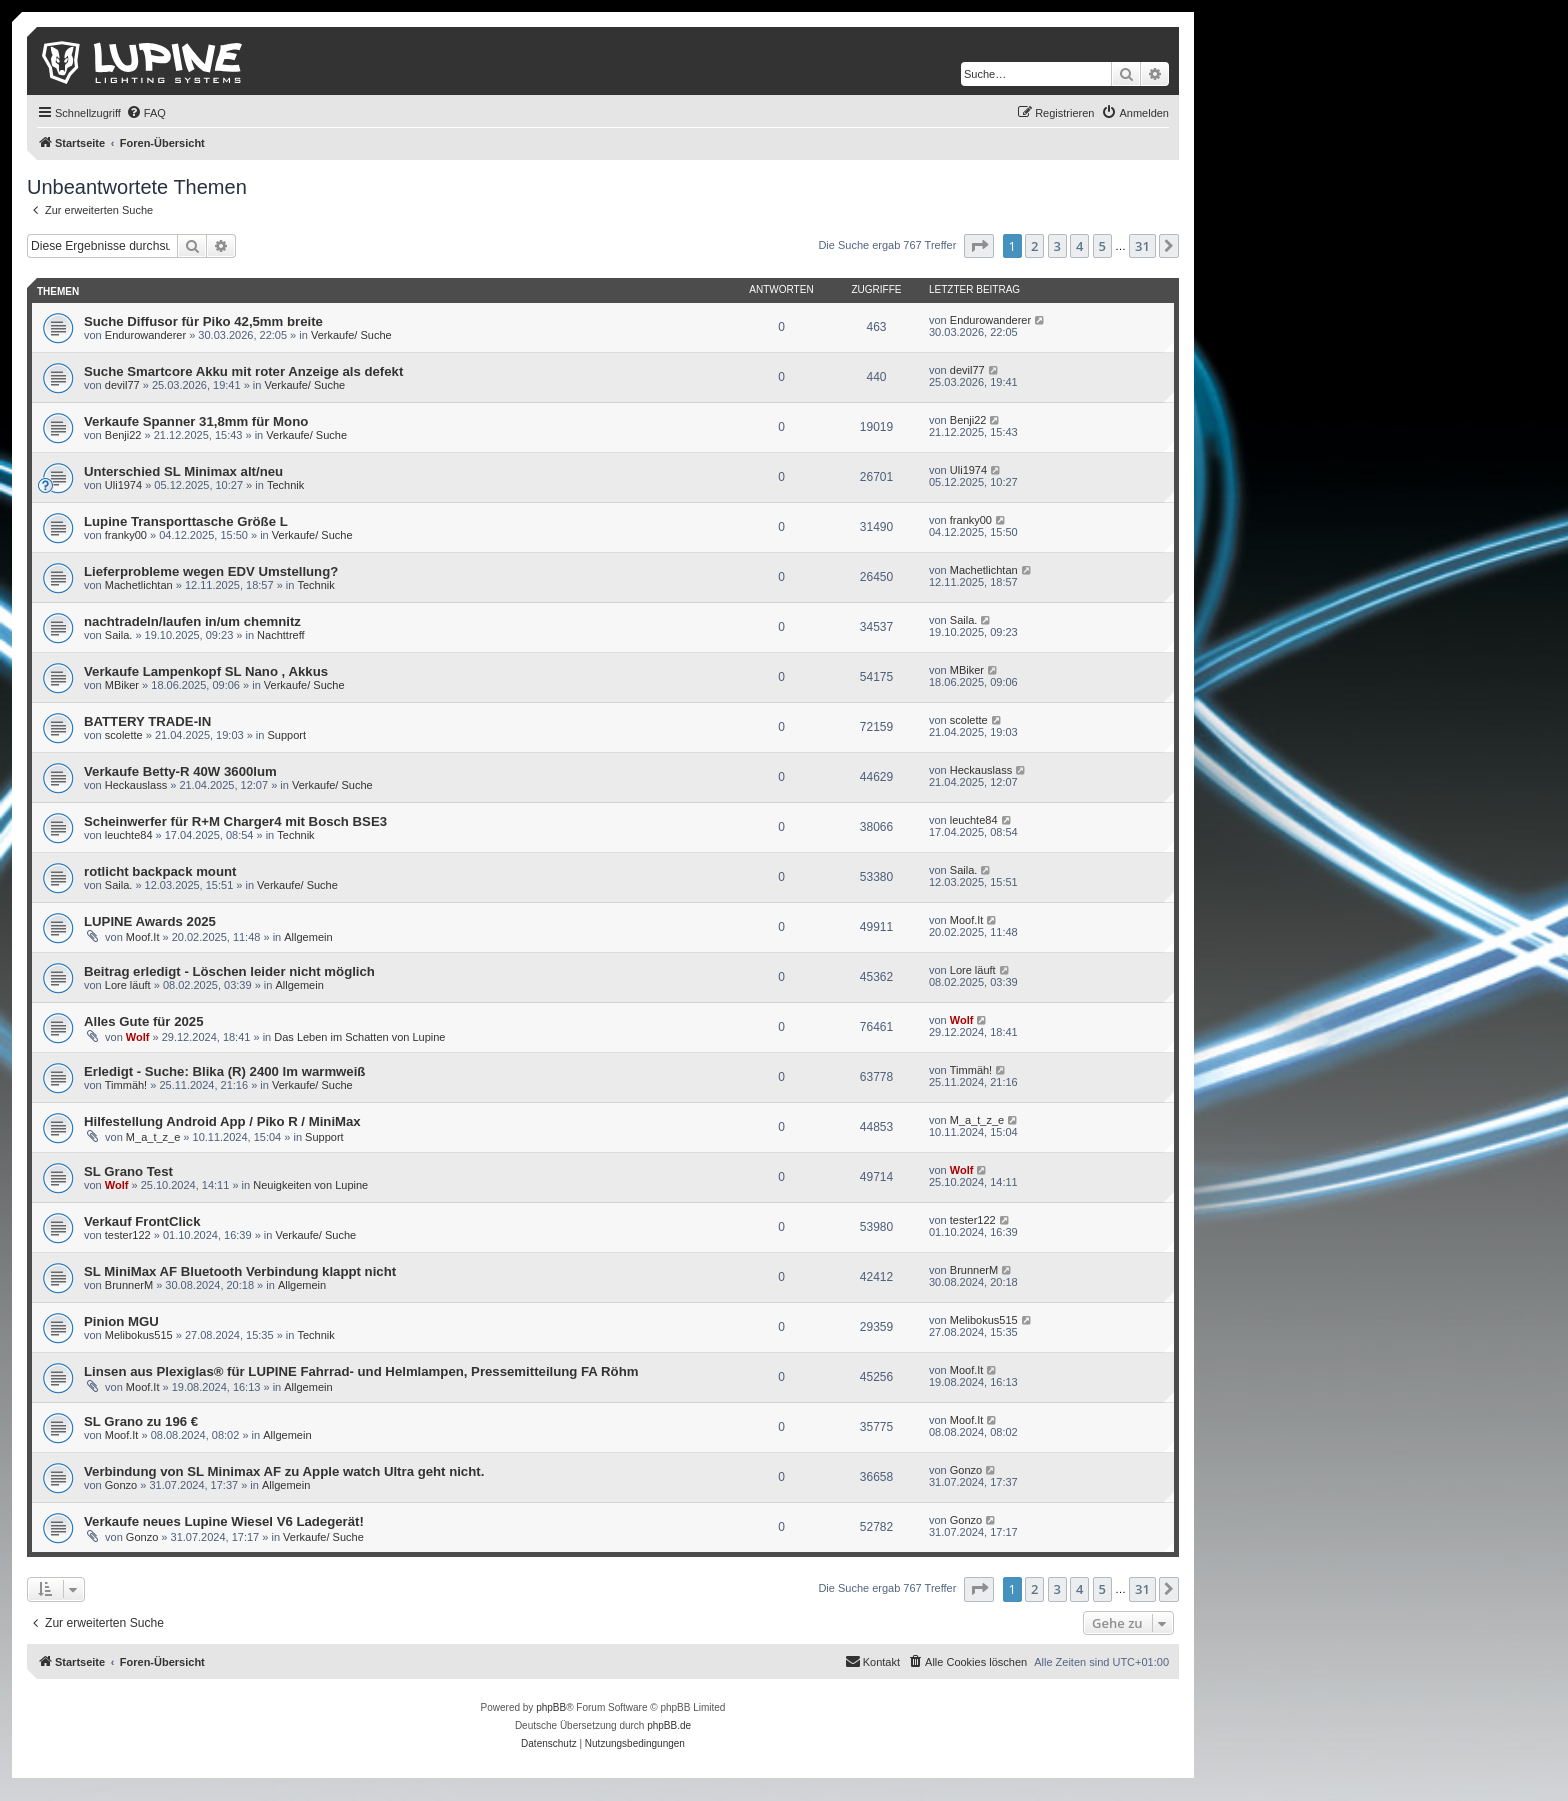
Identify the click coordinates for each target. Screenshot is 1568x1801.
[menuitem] (146, 113)
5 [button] (1102, 246)
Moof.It (143, 937)
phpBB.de (669, 1725)
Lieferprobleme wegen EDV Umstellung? (211, 571)
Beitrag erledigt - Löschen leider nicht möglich (229, 971)
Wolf (138, 1037)
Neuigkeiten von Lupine (310, 1185)
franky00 (126, 535)
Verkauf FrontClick (142, 1221)
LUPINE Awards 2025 (150, 921)
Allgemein (308, 937)
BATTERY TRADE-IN (147, 721)
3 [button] (1057, 246)
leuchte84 (129, 835)
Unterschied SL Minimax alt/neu (183, 471)
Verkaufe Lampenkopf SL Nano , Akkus (206, 671)
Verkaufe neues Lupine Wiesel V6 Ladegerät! (224, 1521)
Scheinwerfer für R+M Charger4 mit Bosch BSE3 (235, 821)
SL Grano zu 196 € (141, 1421)
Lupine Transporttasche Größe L (186, 521)
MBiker (122, 685)
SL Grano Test (128, 1171)
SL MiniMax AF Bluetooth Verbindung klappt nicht (240, 1271)
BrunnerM (129, 1285)
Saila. (119, 635)
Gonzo (121, 1485)
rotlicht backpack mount (160, 871)
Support (287, 735)
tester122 (128, 1235)
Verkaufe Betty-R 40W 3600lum (180, 771)
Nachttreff (281, 635)
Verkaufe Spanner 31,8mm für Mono (196, 421)
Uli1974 (123, 485)
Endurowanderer (145, 335)
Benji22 (123, 435)
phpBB (551, 1707)
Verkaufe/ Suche (351, 335)
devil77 (122, 385)
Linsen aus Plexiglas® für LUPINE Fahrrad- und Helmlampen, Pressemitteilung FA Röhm (361, 1371)
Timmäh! (126, 1085)
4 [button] (1079, 246)
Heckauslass (136, 785)
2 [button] (1034, 246)
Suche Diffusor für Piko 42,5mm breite (203, 321)
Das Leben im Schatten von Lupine (359, 1037)
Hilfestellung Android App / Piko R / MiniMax (222, 1121)
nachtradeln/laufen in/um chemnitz (192, 621)
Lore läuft (128, 985)
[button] (979, 246)
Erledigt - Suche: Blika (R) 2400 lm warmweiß (224, 1071)
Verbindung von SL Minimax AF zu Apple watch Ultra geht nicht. (284, 1471)
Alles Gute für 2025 (143, 1021)
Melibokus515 (139, 1335)
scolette (124, 735)
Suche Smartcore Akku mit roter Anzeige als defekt (243, 371)
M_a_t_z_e (153, 1137)
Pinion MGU (121, 1321)
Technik (285, 485)
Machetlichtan (139, 585)
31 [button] (1142, 246)
